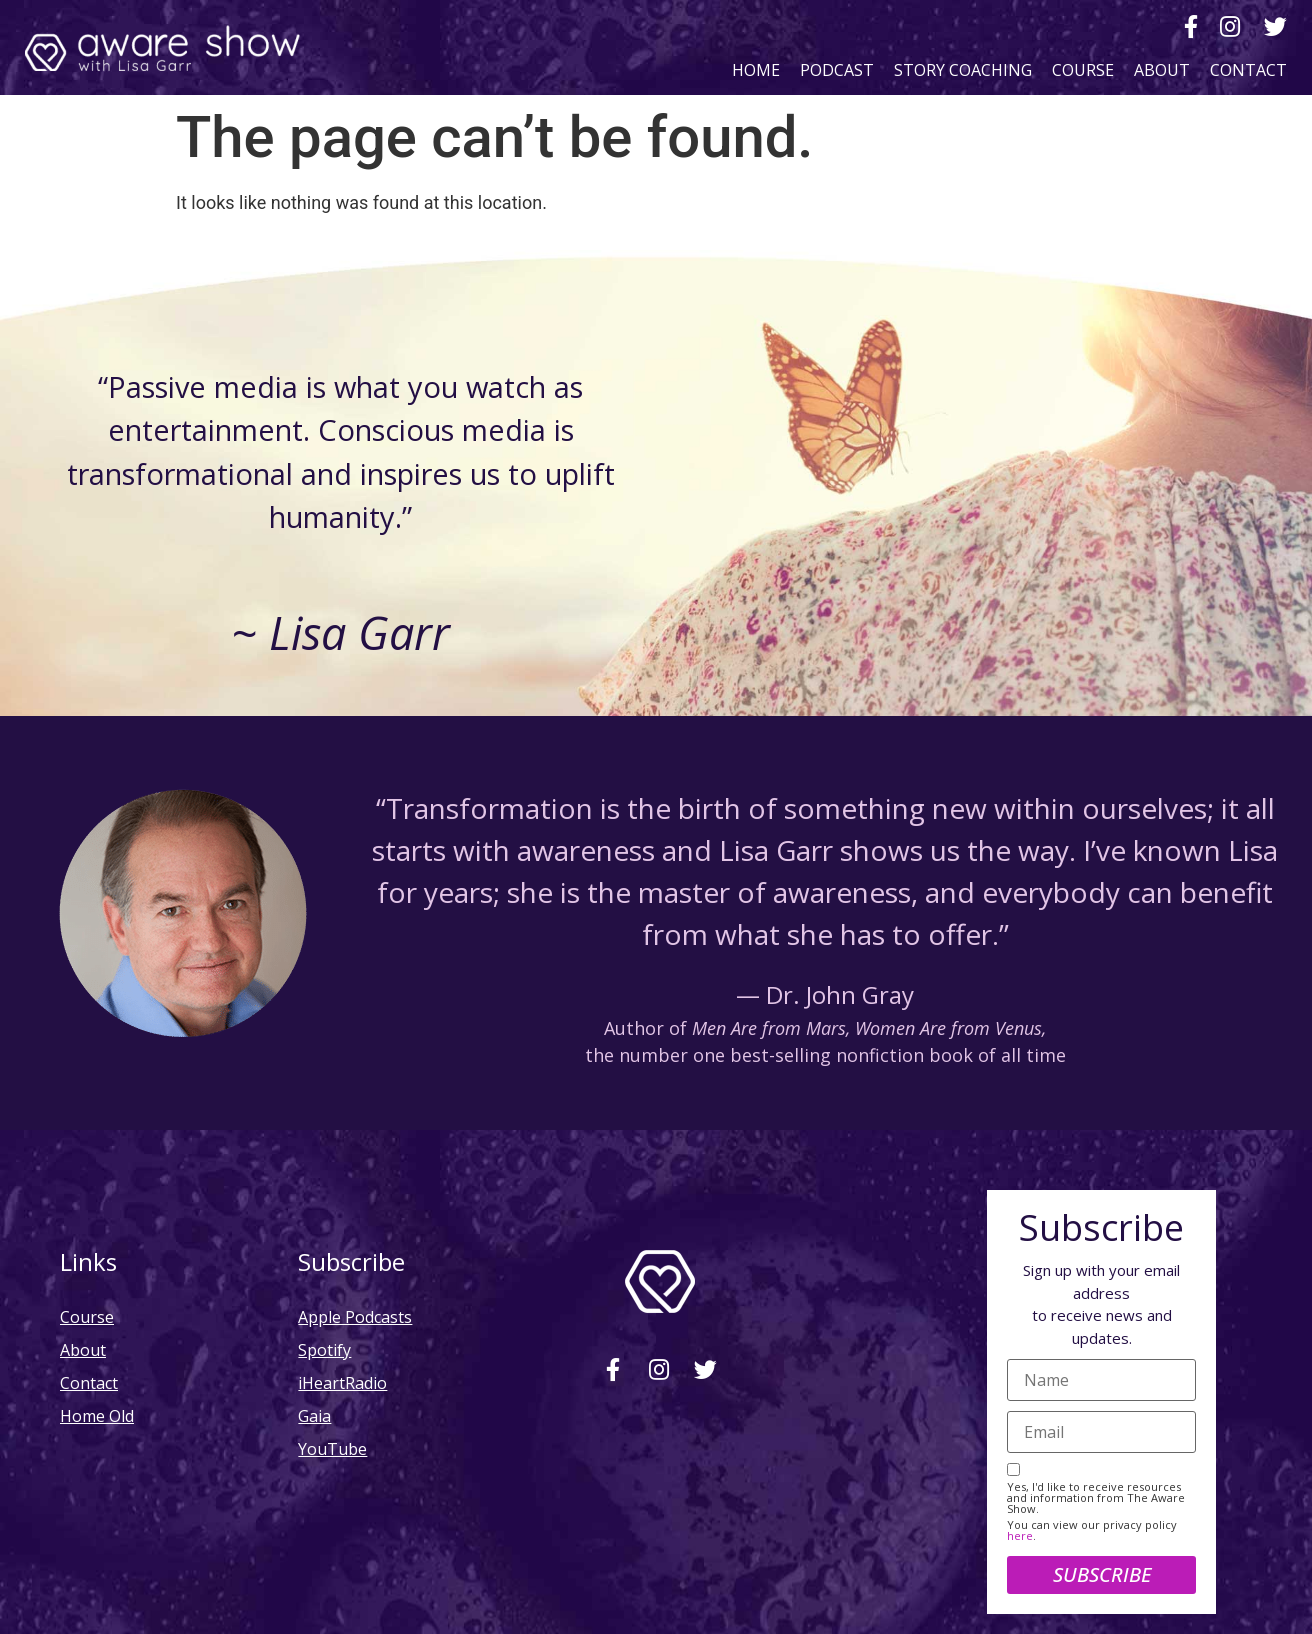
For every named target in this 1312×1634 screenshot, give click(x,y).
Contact (1248, 69)
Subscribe (1102, 1574)
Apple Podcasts (355, 1316)
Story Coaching (963, 69)
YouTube (332, 1448)
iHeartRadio (342, 1382)
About (1162, 69)
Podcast (837, 69)
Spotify (324, 1349)
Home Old (97, 1415)
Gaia (314, 1415)
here (1020, 1535)
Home (756, 69)
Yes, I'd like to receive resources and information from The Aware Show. (1096, 1497)
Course (1083, 69)
